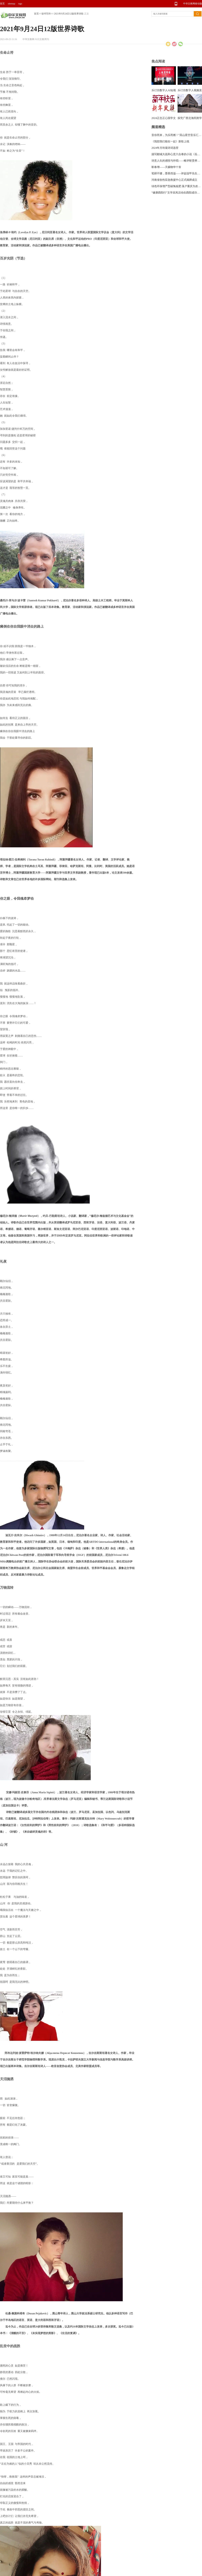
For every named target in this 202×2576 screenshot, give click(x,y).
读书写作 (46, 13)
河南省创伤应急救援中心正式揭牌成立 (174, 179)
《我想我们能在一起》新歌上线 (170, 141)
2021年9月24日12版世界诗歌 (68, 13)
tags (20, 3)
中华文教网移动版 (192, 3)
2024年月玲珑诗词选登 (165, 147)
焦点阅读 (158, 61)
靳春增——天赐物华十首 (166, 167)
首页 (2, 3)
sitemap (11, 3)
